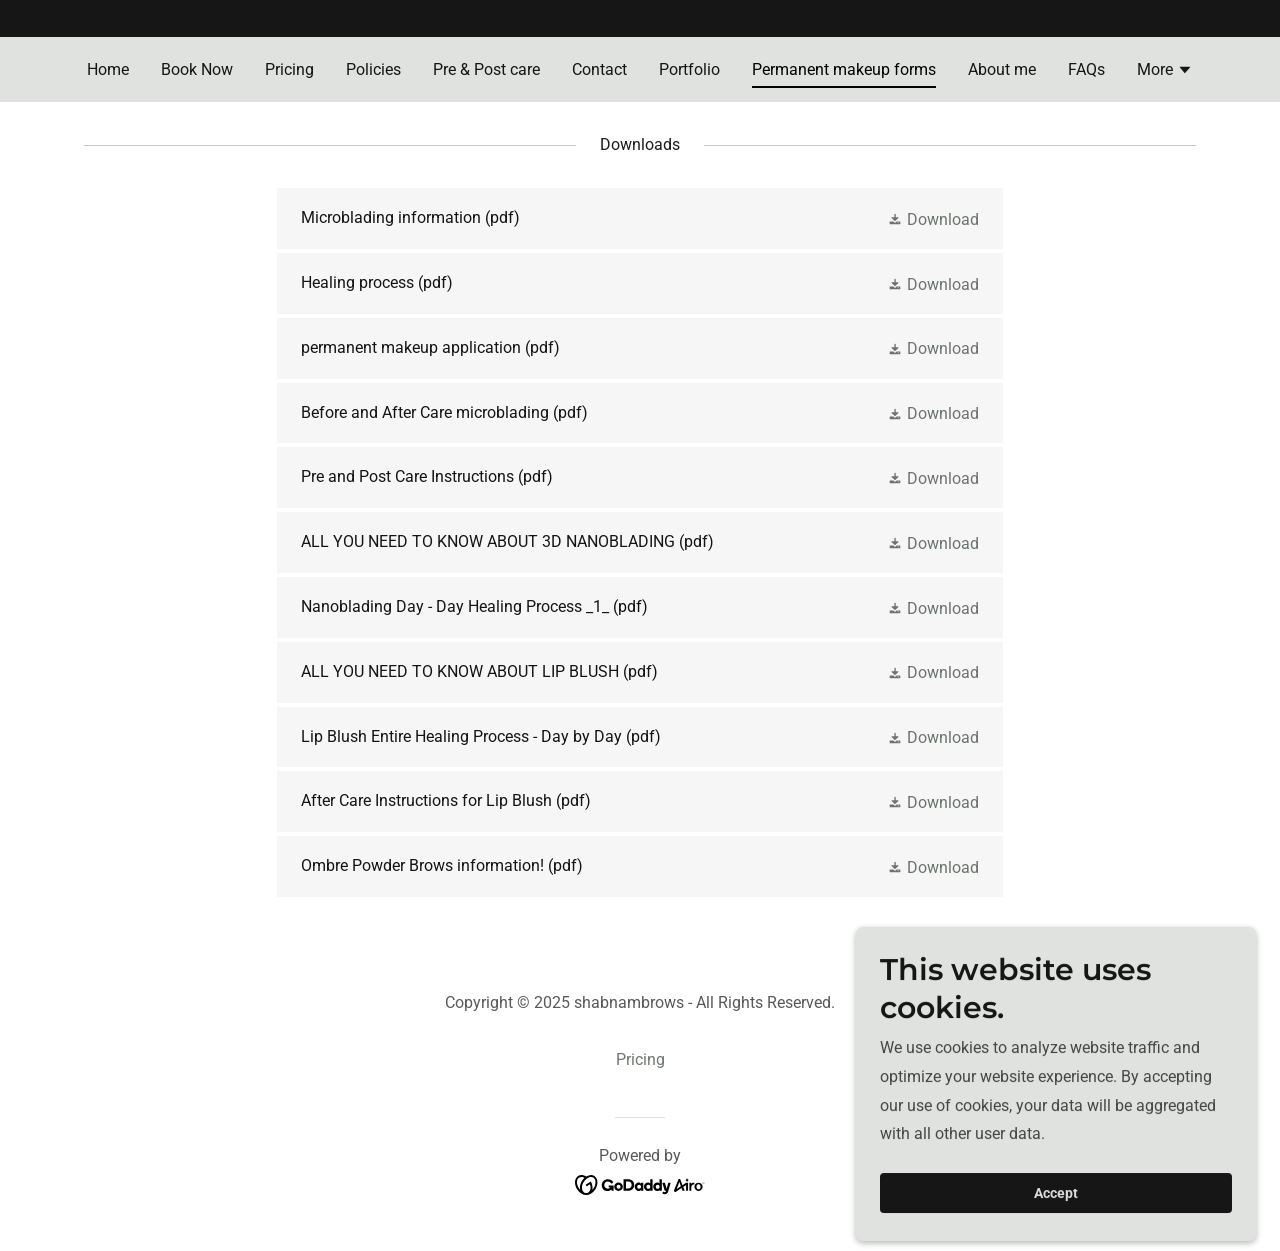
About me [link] (1002, 69)
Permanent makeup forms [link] (844, 69)
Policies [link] (373, 69)
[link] (639, 218)
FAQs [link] (1086, 69)
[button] (1165, 72)
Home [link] (108, 69)
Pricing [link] (289, 69)
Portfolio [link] (689, 69)
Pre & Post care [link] (486, 69)
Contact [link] (599, 69)
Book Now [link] (197, 69)
